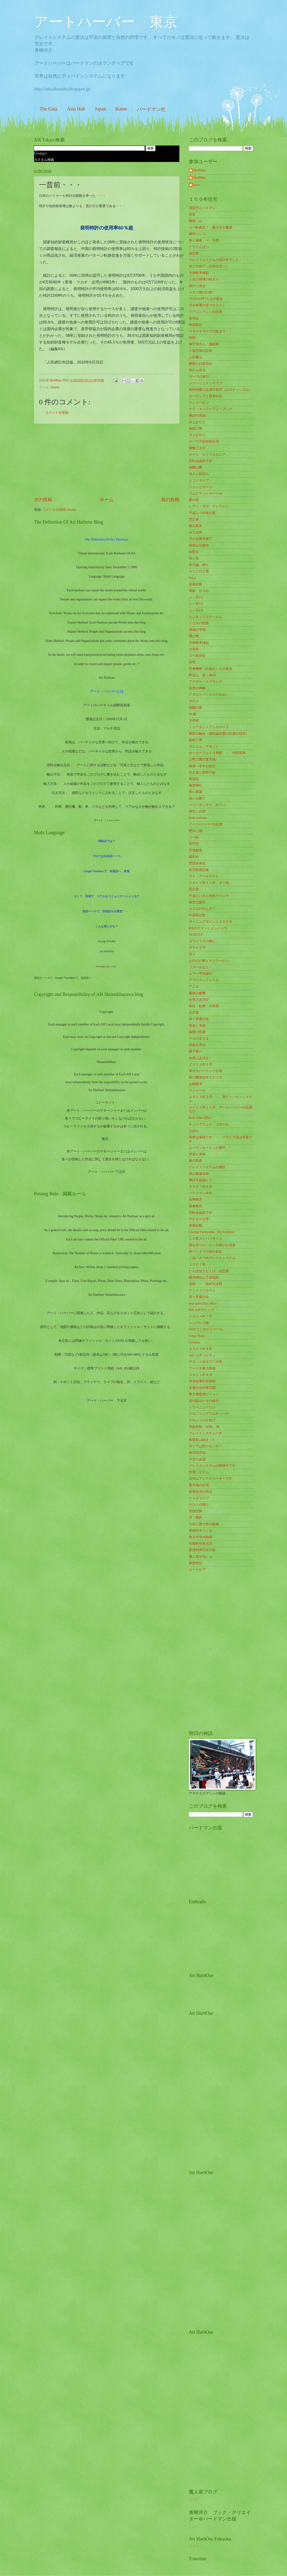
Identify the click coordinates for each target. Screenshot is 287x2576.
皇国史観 (195, 584)
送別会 (194, 318)
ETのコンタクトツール (206, 1329)
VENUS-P (196, 935)
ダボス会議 (197, 1459)
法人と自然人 (199, 474)
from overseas (198, 818)
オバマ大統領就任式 (204, 441)
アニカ (194, 986)
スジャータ (197, 1090)
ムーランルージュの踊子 (207, 1148)
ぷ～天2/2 (196, 597)
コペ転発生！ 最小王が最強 (210, 227)
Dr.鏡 (192, 714)
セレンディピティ (202, 1355)
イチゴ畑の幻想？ (202, 292)
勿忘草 (194, 253)
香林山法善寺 (199, 545)
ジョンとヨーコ (200, 487)
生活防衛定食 (199, 870)
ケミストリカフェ (202, 1290)
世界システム (199, 1472)
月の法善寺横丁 (200, 539)
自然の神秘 (197, 688)
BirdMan (200, 170)
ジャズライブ (199, 1498)
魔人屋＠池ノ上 (200, 1556)
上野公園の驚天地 (202, 759)
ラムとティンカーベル (205, 493)
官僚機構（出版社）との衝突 (210, 669)
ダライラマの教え (202, 941)
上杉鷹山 (195, 357)
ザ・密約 (195, 1517)
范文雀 (194, 519)
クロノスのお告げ (202, 1420)
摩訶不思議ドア (200, 1180)
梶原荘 (194, 779)
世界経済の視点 (200, 1492)
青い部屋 (195, 792)
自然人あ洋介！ (200, 1058)
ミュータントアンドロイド (209, 727)
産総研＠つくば (200, 1530)
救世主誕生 (197, 902)
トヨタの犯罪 (199, 623)
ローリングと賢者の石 (205, 396)
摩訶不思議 (197, 415)
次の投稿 (43, 499)
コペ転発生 (197, 655)
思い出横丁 (197, 798)
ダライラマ (197, 947)
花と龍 (194, 558)
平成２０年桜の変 (202, 513)
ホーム (106, 499)
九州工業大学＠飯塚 (204, 1524)
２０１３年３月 (200, 1064)
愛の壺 (194, 500)
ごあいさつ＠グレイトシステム (212, 1258)
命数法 (194, 552)
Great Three (197, 1336)
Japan (100, 108)
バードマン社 (151, 109)
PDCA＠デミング (201, 1310)
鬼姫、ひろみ (199, 591)
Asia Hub (76, 108)
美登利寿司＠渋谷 (202, 1550)
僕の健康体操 (199, 1174)
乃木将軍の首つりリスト (207, 305)
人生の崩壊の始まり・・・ (209, 279)
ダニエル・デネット (204, 746)
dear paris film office (203, 1303)
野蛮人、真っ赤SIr (202, 675)
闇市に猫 (195, 831)
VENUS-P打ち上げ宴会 (206, 299)
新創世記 (195, 1563)
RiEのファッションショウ (208, 928)
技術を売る (197, 1045)
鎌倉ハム (195, 221)
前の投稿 (170, 499)
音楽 (192, 214)
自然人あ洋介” (199, 999)
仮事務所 (195, 1199)
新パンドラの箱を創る (205, 1251)
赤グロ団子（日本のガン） (209, 266)
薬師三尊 (195, 428)
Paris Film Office (200, 1117)
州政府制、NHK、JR (204, 1427)
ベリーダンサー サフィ (207, 805)
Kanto (121, 108)
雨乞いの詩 (197, 811)
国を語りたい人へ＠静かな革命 (212, 1245)
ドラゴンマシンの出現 (205, 311)
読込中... (195, 2500)
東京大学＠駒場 (200, 1537)
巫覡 (192, 662)
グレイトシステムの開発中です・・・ (217, 1466)
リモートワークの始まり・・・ (212, 331)
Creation (194, 1342)
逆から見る (197, 286)
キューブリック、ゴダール (209, 1124)
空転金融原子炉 (200, 461)
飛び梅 (194, 636)
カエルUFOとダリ (202, 909)
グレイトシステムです (205, 1433)
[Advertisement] (106, 460)
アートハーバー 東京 (106, 22)
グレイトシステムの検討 (207, 1167)
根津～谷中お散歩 (202, 766)
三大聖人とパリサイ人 (205, 1238)
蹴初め (194, 857)
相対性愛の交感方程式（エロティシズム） (220, 389)
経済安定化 (197, 1452)
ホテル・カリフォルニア (207, 454)
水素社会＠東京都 (202, 1387)
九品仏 (194, 1131)
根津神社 (195, 785)
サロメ (194, 701)
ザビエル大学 (199, 1219)
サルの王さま (199, 1038)
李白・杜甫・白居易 (204, 1006)
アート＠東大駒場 (202, 1368)
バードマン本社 (200, 1193)
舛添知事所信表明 (202, 1381)
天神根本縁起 (199, 273)
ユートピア (197, 1569)
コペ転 (194, 837)
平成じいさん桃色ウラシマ (209, 896)
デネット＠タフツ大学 (205, 1361)
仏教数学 (195, 1084)
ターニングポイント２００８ (210, 921)
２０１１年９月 (200, 1375)
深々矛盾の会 (199, 1019)
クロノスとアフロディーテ (209, 1413)
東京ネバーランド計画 (205, 1071)
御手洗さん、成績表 (204, 344)
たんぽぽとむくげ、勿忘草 (209, 1271)
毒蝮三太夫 (197, 448)
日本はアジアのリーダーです (210, 1478)
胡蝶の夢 (195, 467)
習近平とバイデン (202, 208)
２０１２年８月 (200, 1349)
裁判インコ (197, 234)
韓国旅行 (195, 325)
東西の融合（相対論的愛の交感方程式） (219, 733)
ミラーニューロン (202, 1407)
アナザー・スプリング (205, 681)
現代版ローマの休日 (204, 1401)
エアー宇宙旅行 (200, 973)
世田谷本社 (197, 863)
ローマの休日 (199, 376)
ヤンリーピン (199, 402)
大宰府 (194, 649)
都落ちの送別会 (200, 363)
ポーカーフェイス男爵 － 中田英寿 (217, 753)
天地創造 (195, 850)
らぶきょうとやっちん (205, 617)
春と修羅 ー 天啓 (204, 240)
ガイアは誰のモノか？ (205, 1446)
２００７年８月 (200, 1186)
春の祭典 (195, 1160)
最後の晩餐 (197, 993)
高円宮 (194, 844)
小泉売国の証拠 (200, 351)
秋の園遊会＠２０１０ (205, 1077)
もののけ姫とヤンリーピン (209, 961)
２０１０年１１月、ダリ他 (209, 883)
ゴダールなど (199, 967)
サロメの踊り (199, 1504)
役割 (192, 337)
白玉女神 (195, 532)
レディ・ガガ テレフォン (209, 506)
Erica (192, 578)
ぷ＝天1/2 (196, 603)
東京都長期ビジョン (204, 1394)
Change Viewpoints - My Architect (212, 1232)
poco (197, 185)
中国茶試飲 (197, 915)
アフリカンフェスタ (204, 980)
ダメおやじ (197, 435)
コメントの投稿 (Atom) (59, 509)
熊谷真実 (195, 526)
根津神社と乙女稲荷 (204, 1277)
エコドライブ (199, 480)
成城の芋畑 (197, 629)
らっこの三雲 (199, 571)
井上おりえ (197, 422)
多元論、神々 (199, 565)
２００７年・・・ (202, 1264)
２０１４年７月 (200, 1316)
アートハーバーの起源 (205, 824)
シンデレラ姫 (199, 1323)
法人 (192, 954)
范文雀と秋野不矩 (202, 772)
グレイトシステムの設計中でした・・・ (219, 260)
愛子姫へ (195, 1051)
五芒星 (194, 1012)
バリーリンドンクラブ (205, 383)
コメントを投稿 (56, 412)
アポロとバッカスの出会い (209, 694)
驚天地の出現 (199, 1485)
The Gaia (48, 108)
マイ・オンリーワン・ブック (210, 409)
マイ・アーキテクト (204, 876)
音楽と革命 (197, 1025)
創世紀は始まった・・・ (207, 1440)
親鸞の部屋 (197, 1032)
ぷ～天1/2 (196, 610)
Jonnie (55, 387)
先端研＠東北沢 (200, 1543)
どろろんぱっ (199, 247)
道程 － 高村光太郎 (205, 1284)
